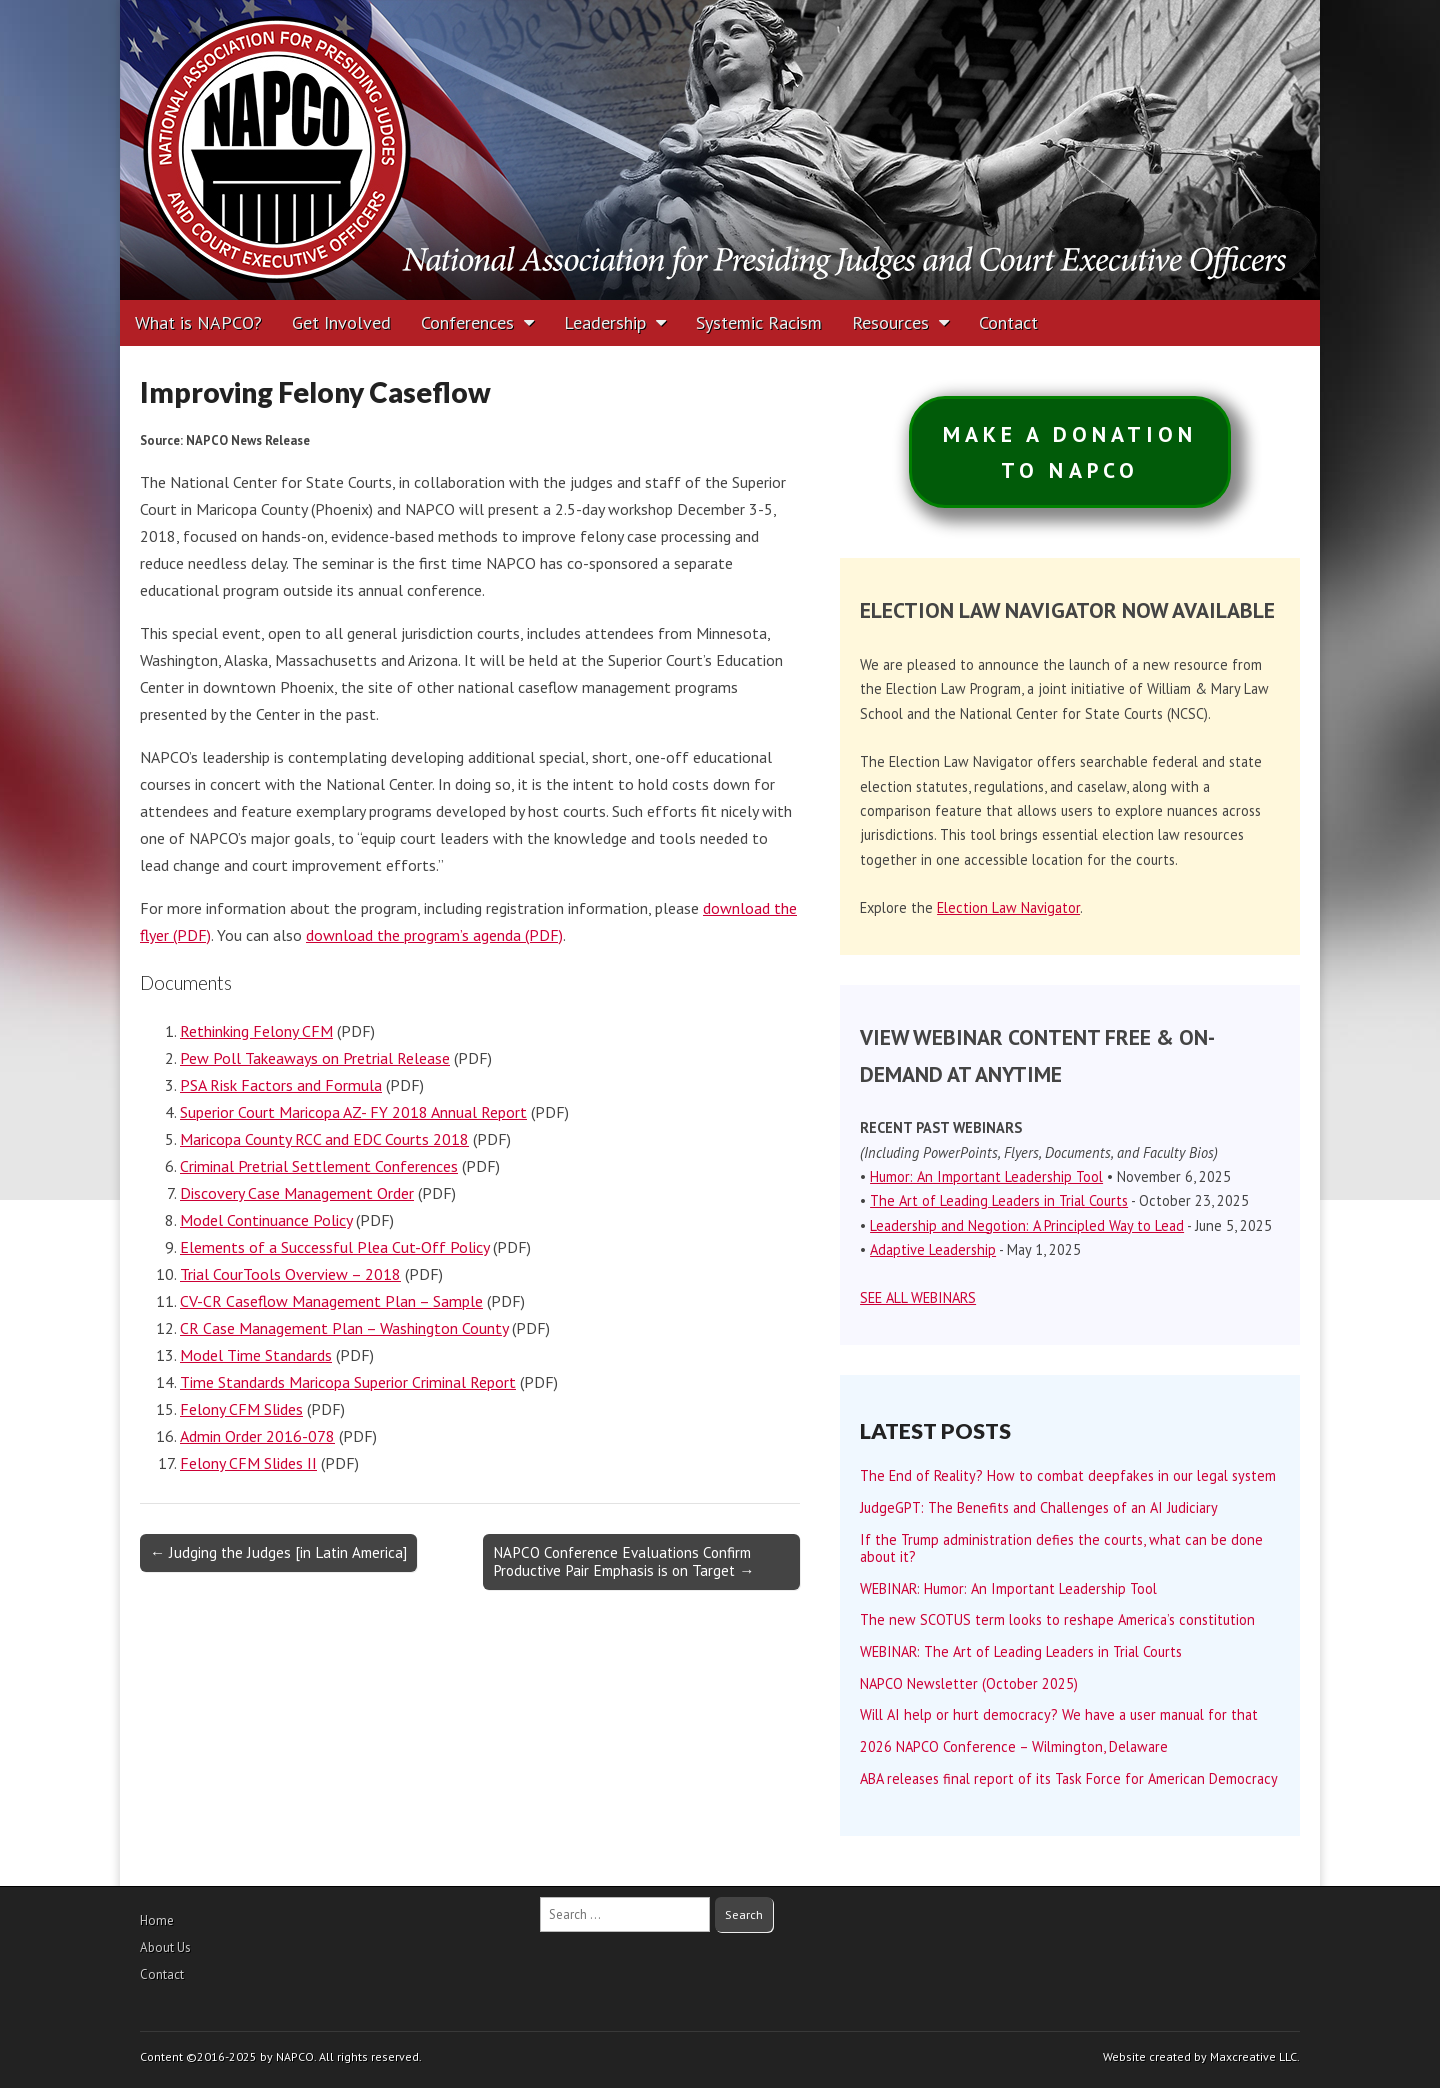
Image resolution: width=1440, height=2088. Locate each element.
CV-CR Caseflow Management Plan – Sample (331, 1301)
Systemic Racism (759, 322)
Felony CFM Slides (241, 1409)
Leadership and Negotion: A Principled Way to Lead (1027, 1225)
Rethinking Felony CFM (256, 1031)
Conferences (467, 322)
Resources (890, 322)
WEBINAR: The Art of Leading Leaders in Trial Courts (1021, 1651)
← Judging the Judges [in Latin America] (278, 1552)
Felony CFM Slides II (248, 1463)
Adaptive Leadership (933, 1249)
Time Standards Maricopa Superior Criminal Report (348, 1382)
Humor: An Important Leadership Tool (986, 1176)
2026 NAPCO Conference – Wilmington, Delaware (1014, 1746)
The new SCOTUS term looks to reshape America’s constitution (1057, 1619)
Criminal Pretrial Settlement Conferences (319, 1166)
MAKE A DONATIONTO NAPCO (1070, 452)
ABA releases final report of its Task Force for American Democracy (1069, 1778)
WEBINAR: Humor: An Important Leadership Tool (1008, 1588)
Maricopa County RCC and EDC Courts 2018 (324, 1139)
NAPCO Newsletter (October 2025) (969, 1683)
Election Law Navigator (1008, 907)
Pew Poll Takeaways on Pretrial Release (315, 1058)
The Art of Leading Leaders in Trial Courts (999, 1200)
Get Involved (341, 322)
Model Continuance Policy (266, 1220)
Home (157, 1920)
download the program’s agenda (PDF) (434, 935)
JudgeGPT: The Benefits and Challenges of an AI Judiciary (1039, 1507)
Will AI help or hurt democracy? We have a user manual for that (1059, 1714)
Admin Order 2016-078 (257, 1436)
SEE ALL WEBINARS (918, 1297)
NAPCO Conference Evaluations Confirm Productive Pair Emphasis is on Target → (623, 1561)
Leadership (605, 322)
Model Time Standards (256, 1355)
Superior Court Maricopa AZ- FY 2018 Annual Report (353, 1112)
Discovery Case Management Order (297, 1193)
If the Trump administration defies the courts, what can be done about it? (1061, 1548)
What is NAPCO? (198, 322)
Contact (1008, 322)
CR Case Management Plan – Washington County (344, 1328)
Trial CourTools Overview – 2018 (290, 1274)
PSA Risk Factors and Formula (281, 1085)
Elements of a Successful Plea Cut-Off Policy (334, 1247)
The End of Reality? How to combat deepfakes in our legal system (1068, 1475)
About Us (165, 1947)
